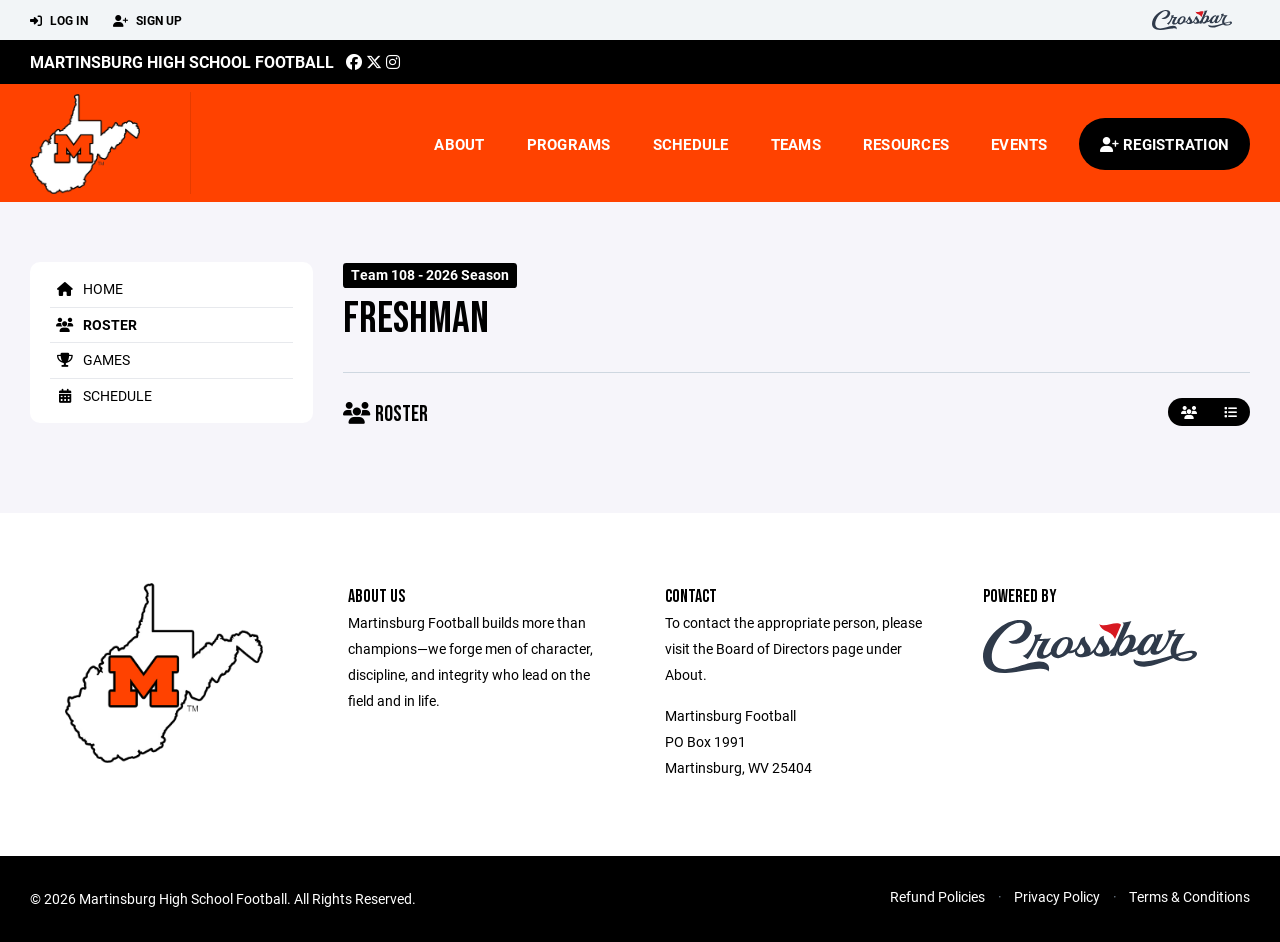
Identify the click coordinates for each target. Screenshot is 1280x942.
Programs (569, 144)
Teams (796, 144)
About (459, 144)
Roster (93, 324)
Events (1019, 144)
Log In (59, 21)
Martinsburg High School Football (182, 61)
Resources (906, 144)
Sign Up (147, 21)
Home (86, 288)
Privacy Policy (1057, 896)
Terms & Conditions (1189, 896)
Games (90, 359)
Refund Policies (937, 896)
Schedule (691, 144)
